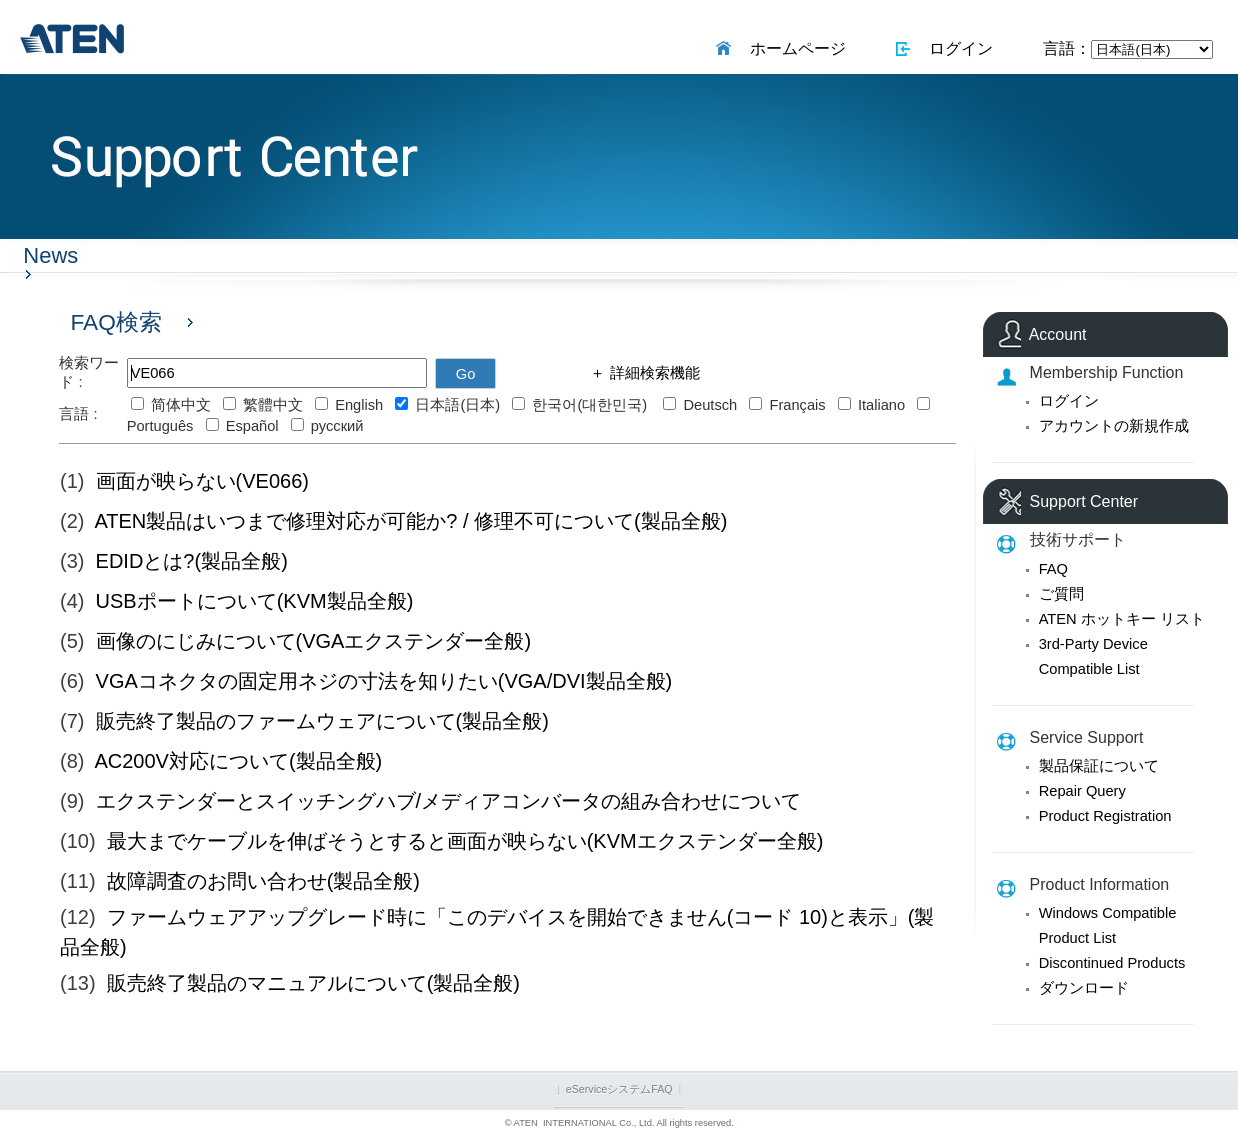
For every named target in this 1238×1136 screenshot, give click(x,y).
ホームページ (793, 48)
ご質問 (1061, 594)
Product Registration (1105, 816)
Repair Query (1082, 791)
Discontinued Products (1112, 963)
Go (466, 374)
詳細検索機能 (652, 373)
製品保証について (1099, 766)
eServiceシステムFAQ (619, 1089)
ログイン (957, 48)
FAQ (1053, 569)
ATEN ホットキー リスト (1122, 619)
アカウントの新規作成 (1114, 426)
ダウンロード (1084, 988)
